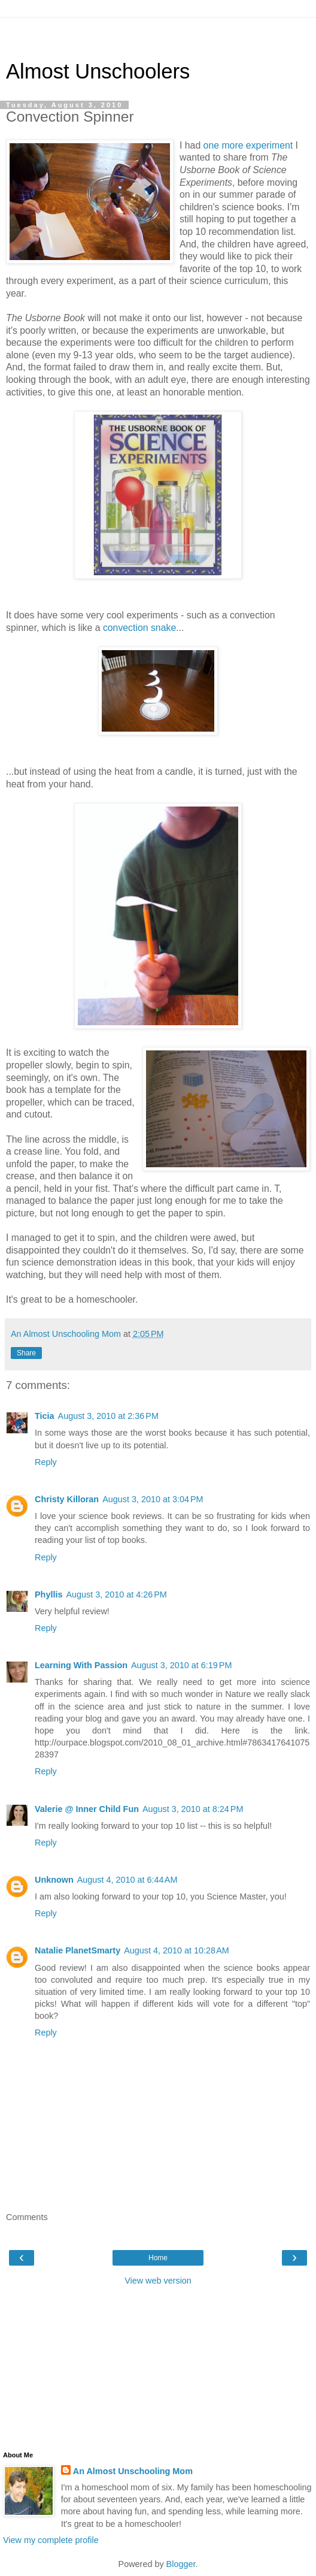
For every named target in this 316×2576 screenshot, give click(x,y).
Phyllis (48, 1594)
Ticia (44, 1416)
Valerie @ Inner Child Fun (87, 1809)
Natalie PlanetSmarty (77, 1950)
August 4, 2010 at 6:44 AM (127, 1880)
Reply (46, 1462)
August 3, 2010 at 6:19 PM (181, 1665)
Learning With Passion (81, 1665)
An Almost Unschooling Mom (133, 2471)
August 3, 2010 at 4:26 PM (116, 1594)
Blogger (181, 2564)
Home (158, 2258)
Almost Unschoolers (98, 71)
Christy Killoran (67, 1499)
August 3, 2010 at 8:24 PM (192, 1809)
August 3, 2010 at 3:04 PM (152, 1499)
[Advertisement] (158, 33)
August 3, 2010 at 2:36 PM (108, 1416)
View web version (158, 2280)
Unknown (54, 1880)
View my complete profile (51, 2540)
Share (26, 1353)
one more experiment (249, 145)
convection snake (139, 628)
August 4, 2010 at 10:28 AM (176, 1950)
